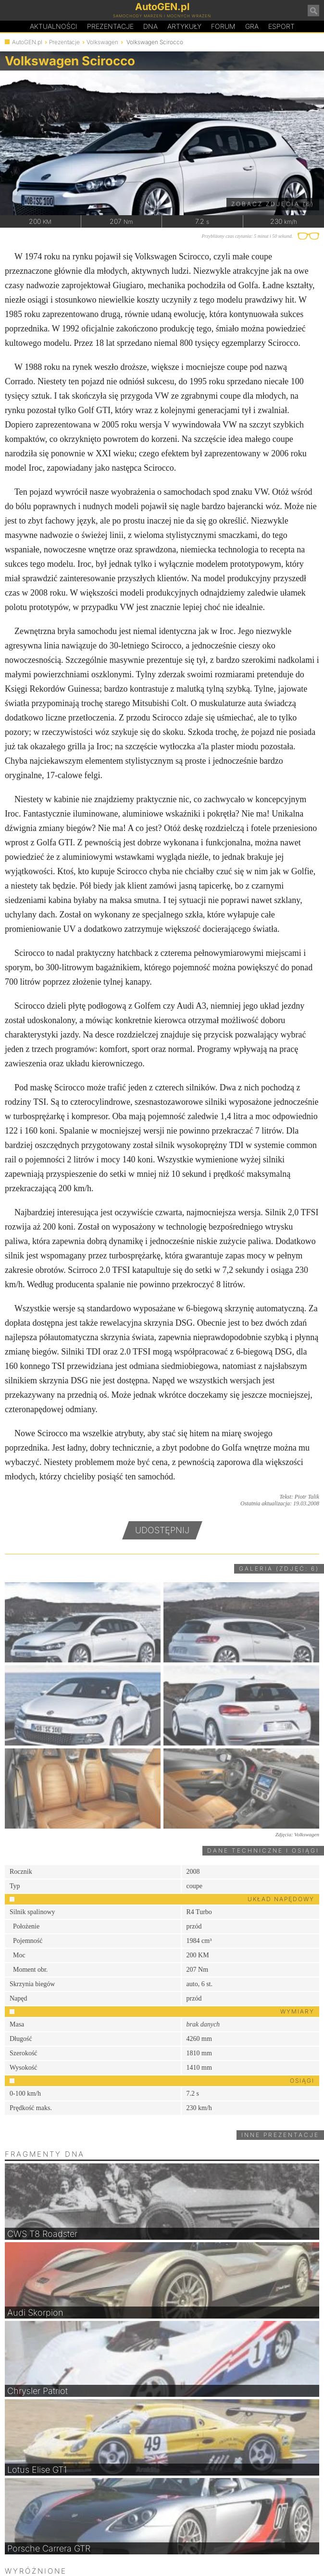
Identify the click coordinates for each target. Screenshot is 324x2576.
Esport (281, 26)
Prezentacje (110, 26)
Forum (223, 26)
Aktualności (53, 26)
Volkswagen (102, 42)
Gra (252, 26)
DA (150, 26)
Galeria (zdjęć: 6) (279, 1568)
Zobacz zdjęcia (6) (272, 204)
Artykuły (184, 26)
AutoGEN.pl (27, 42)
